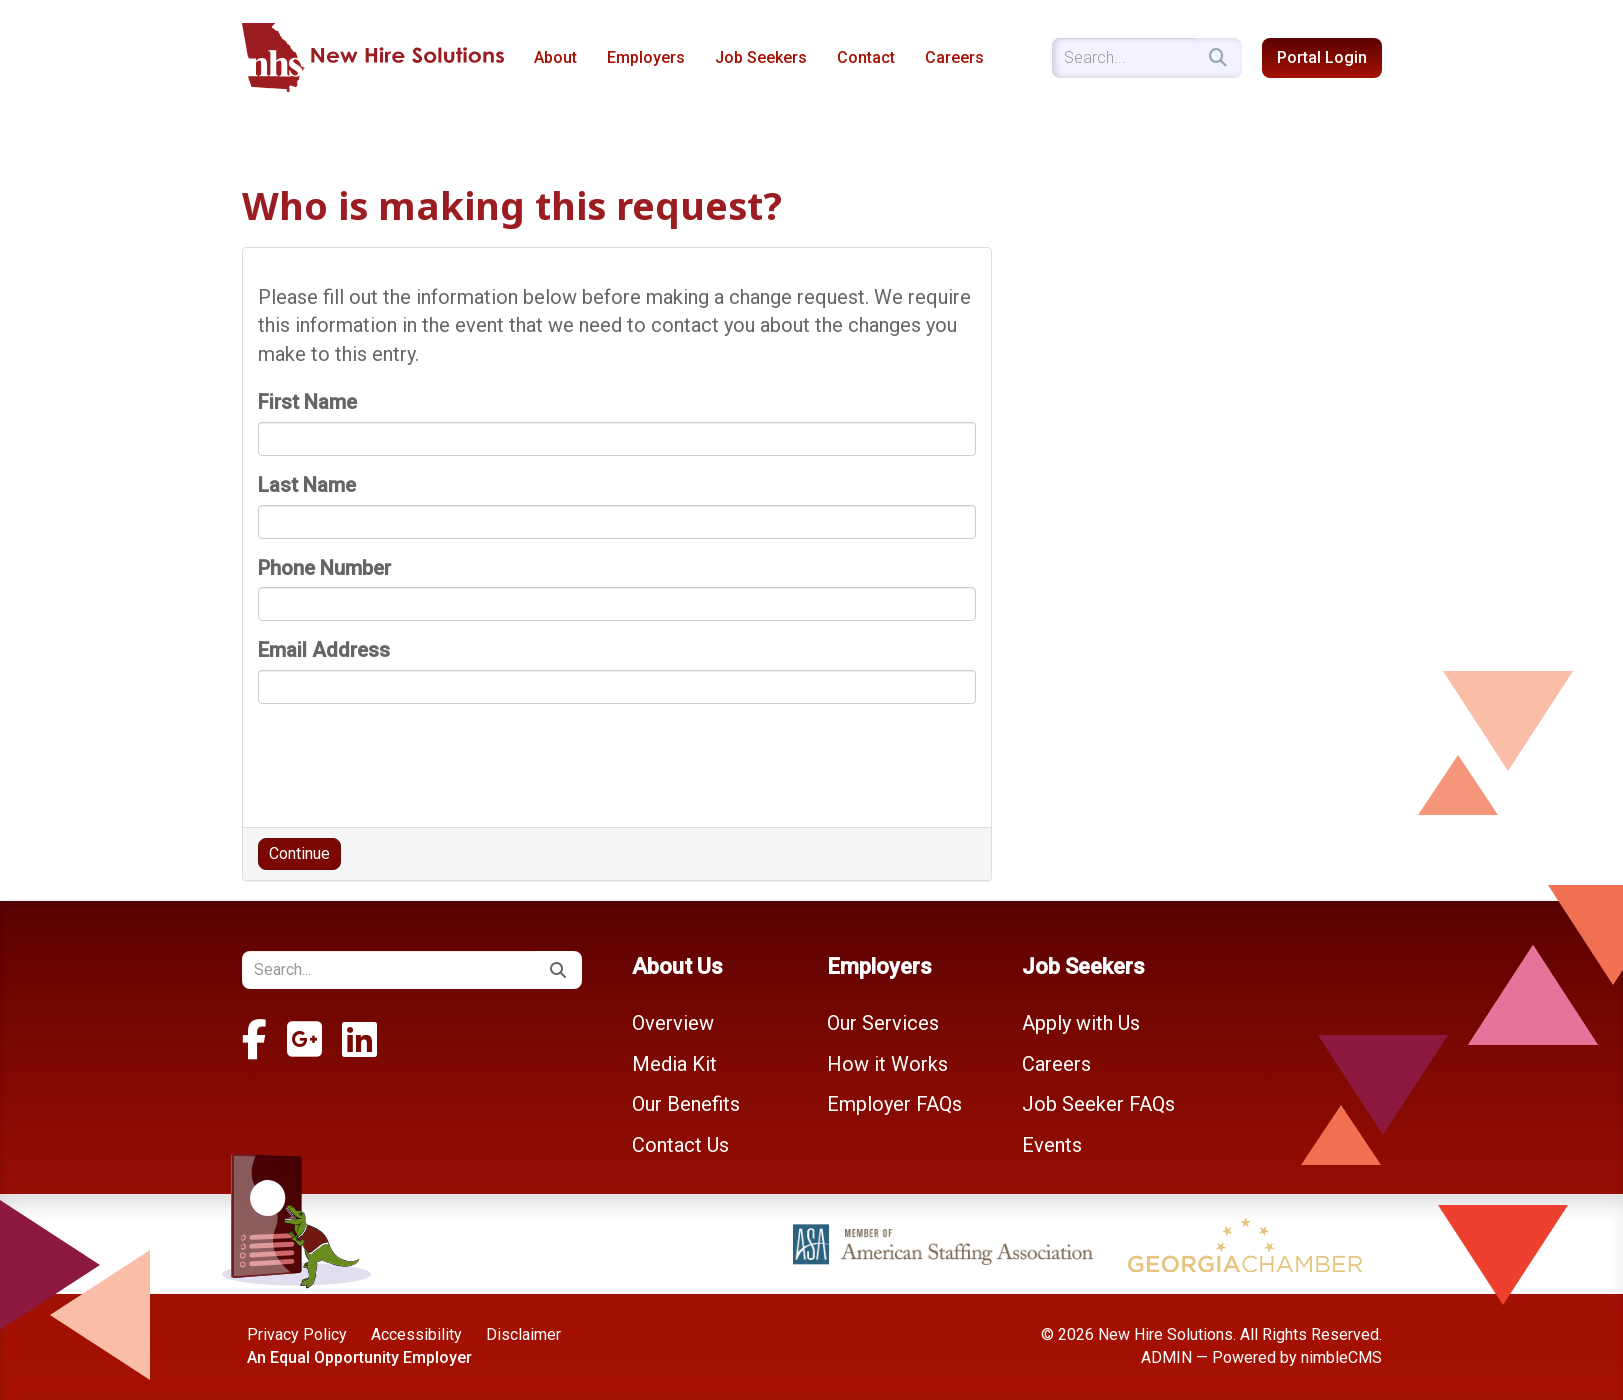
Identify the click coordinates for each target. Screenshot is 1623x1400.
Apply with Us (1081, 1023)
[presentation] (410, 758)
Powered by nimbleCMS (1297, 1357)
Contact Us (680, 1145)
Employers (646, 57)
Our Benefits (686, 1104)
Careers (954, 57)
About (555, 57)
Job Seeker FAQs (1098, 1104)
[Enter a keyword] (1123, 58)
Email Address (324, 650)
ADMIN (1166, 1357)
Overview (673, 1023)
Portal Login (1322, 57)
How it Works (887, 1064)
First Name (307, 402)
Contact (866, 57)
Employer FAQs (894, 1104)
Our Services (883, 1023)
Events (1052, 1145)
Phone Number (324, 568)
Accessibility (416, 1334)
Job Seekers (761, 57)
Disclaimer (523, 1334)
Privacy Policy (297, 1334)
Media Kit (674, 1064)
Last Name (307, 485)
